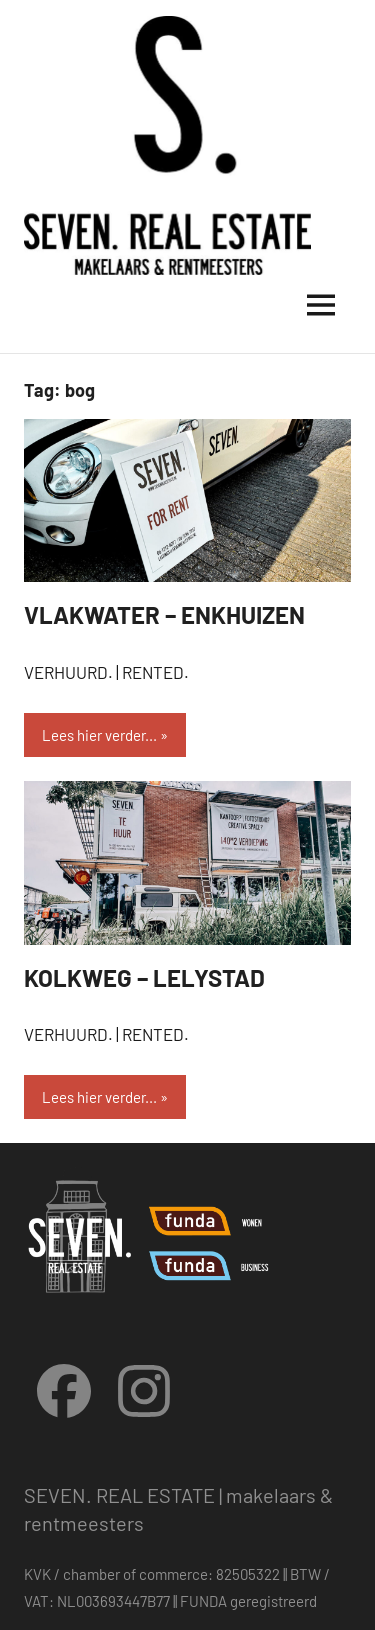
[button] (42, 64)
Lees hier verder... (99, 735)
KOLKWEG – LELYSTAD (144, 977)
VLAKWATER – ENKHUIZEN (164, 614)
